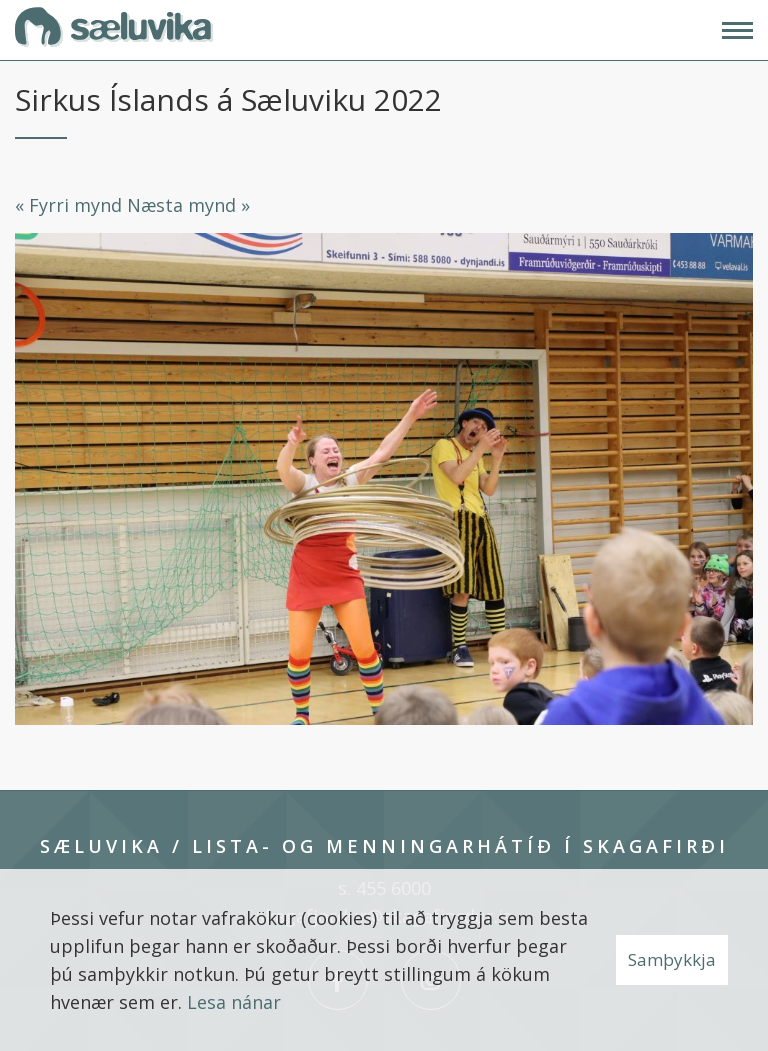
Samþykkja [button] (672, 959)
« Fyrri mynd (68, 205)
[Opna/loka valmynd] (737, 30)
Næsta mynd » (188, 205)
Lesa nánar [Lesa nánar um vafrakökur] (234, 1002)
